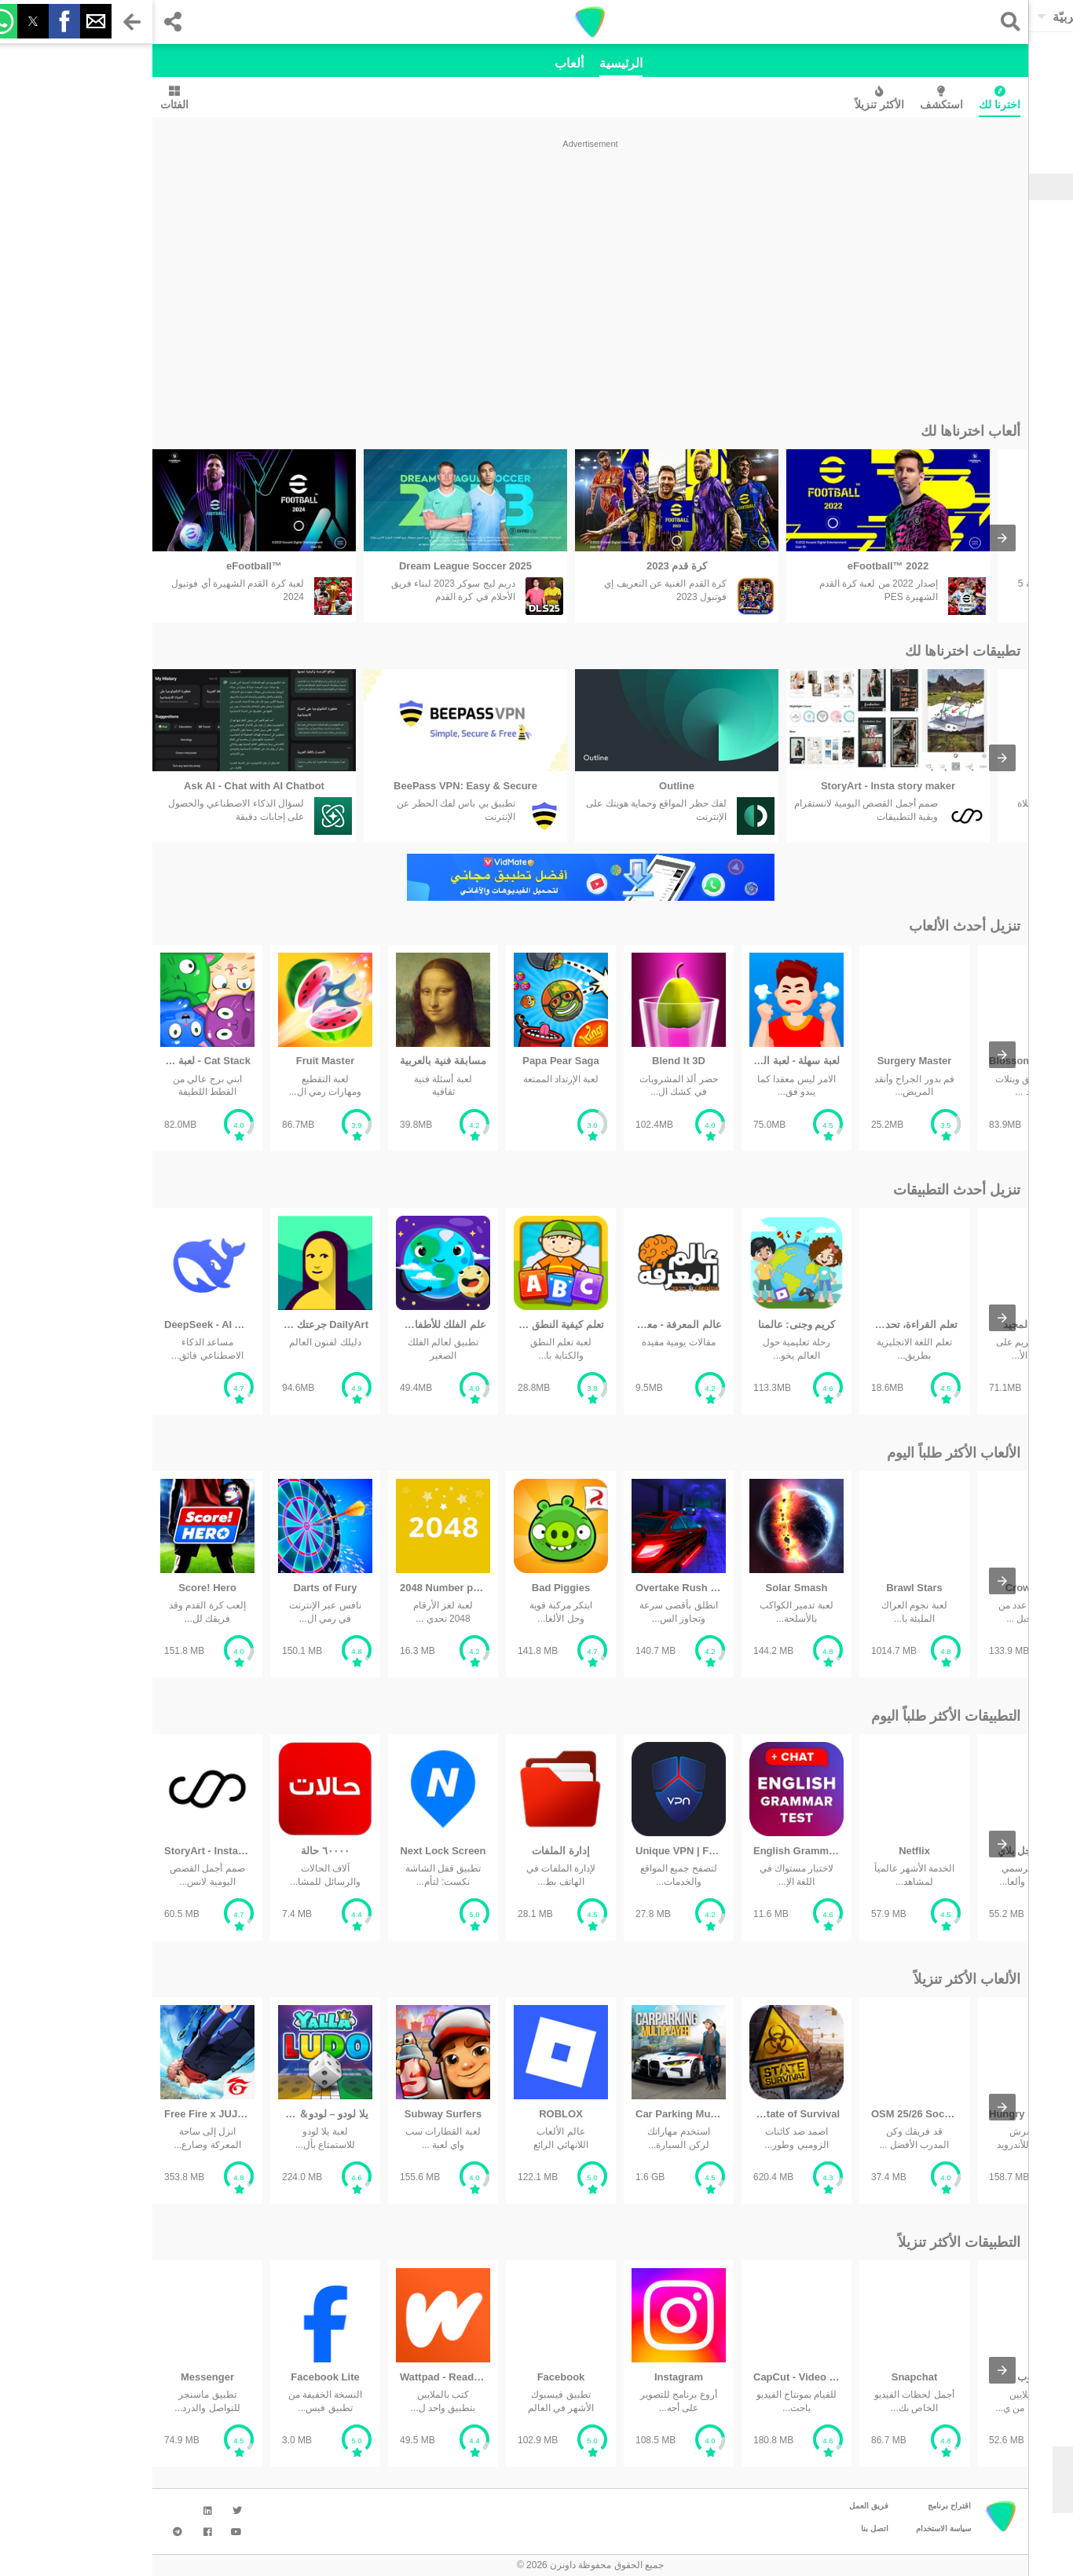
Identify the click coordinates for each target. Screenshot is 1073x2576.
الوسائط (1021, 273)
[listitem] (101, 536)
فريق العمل (716, 2505)
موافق (987, 2497)
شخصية (1023, 294)
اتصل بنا (722, 2528)
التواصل (1022, 252)
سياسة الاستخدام (791, 2528)
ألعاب (416, 63)
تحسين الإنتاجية (1008, 315)
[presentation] (850, 538)
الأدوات (1024, 231)
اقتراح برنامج (796, 2505)
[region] (438, 276)
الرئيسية (468, 63)
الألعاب (1024, 210)
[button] (854, 21)
